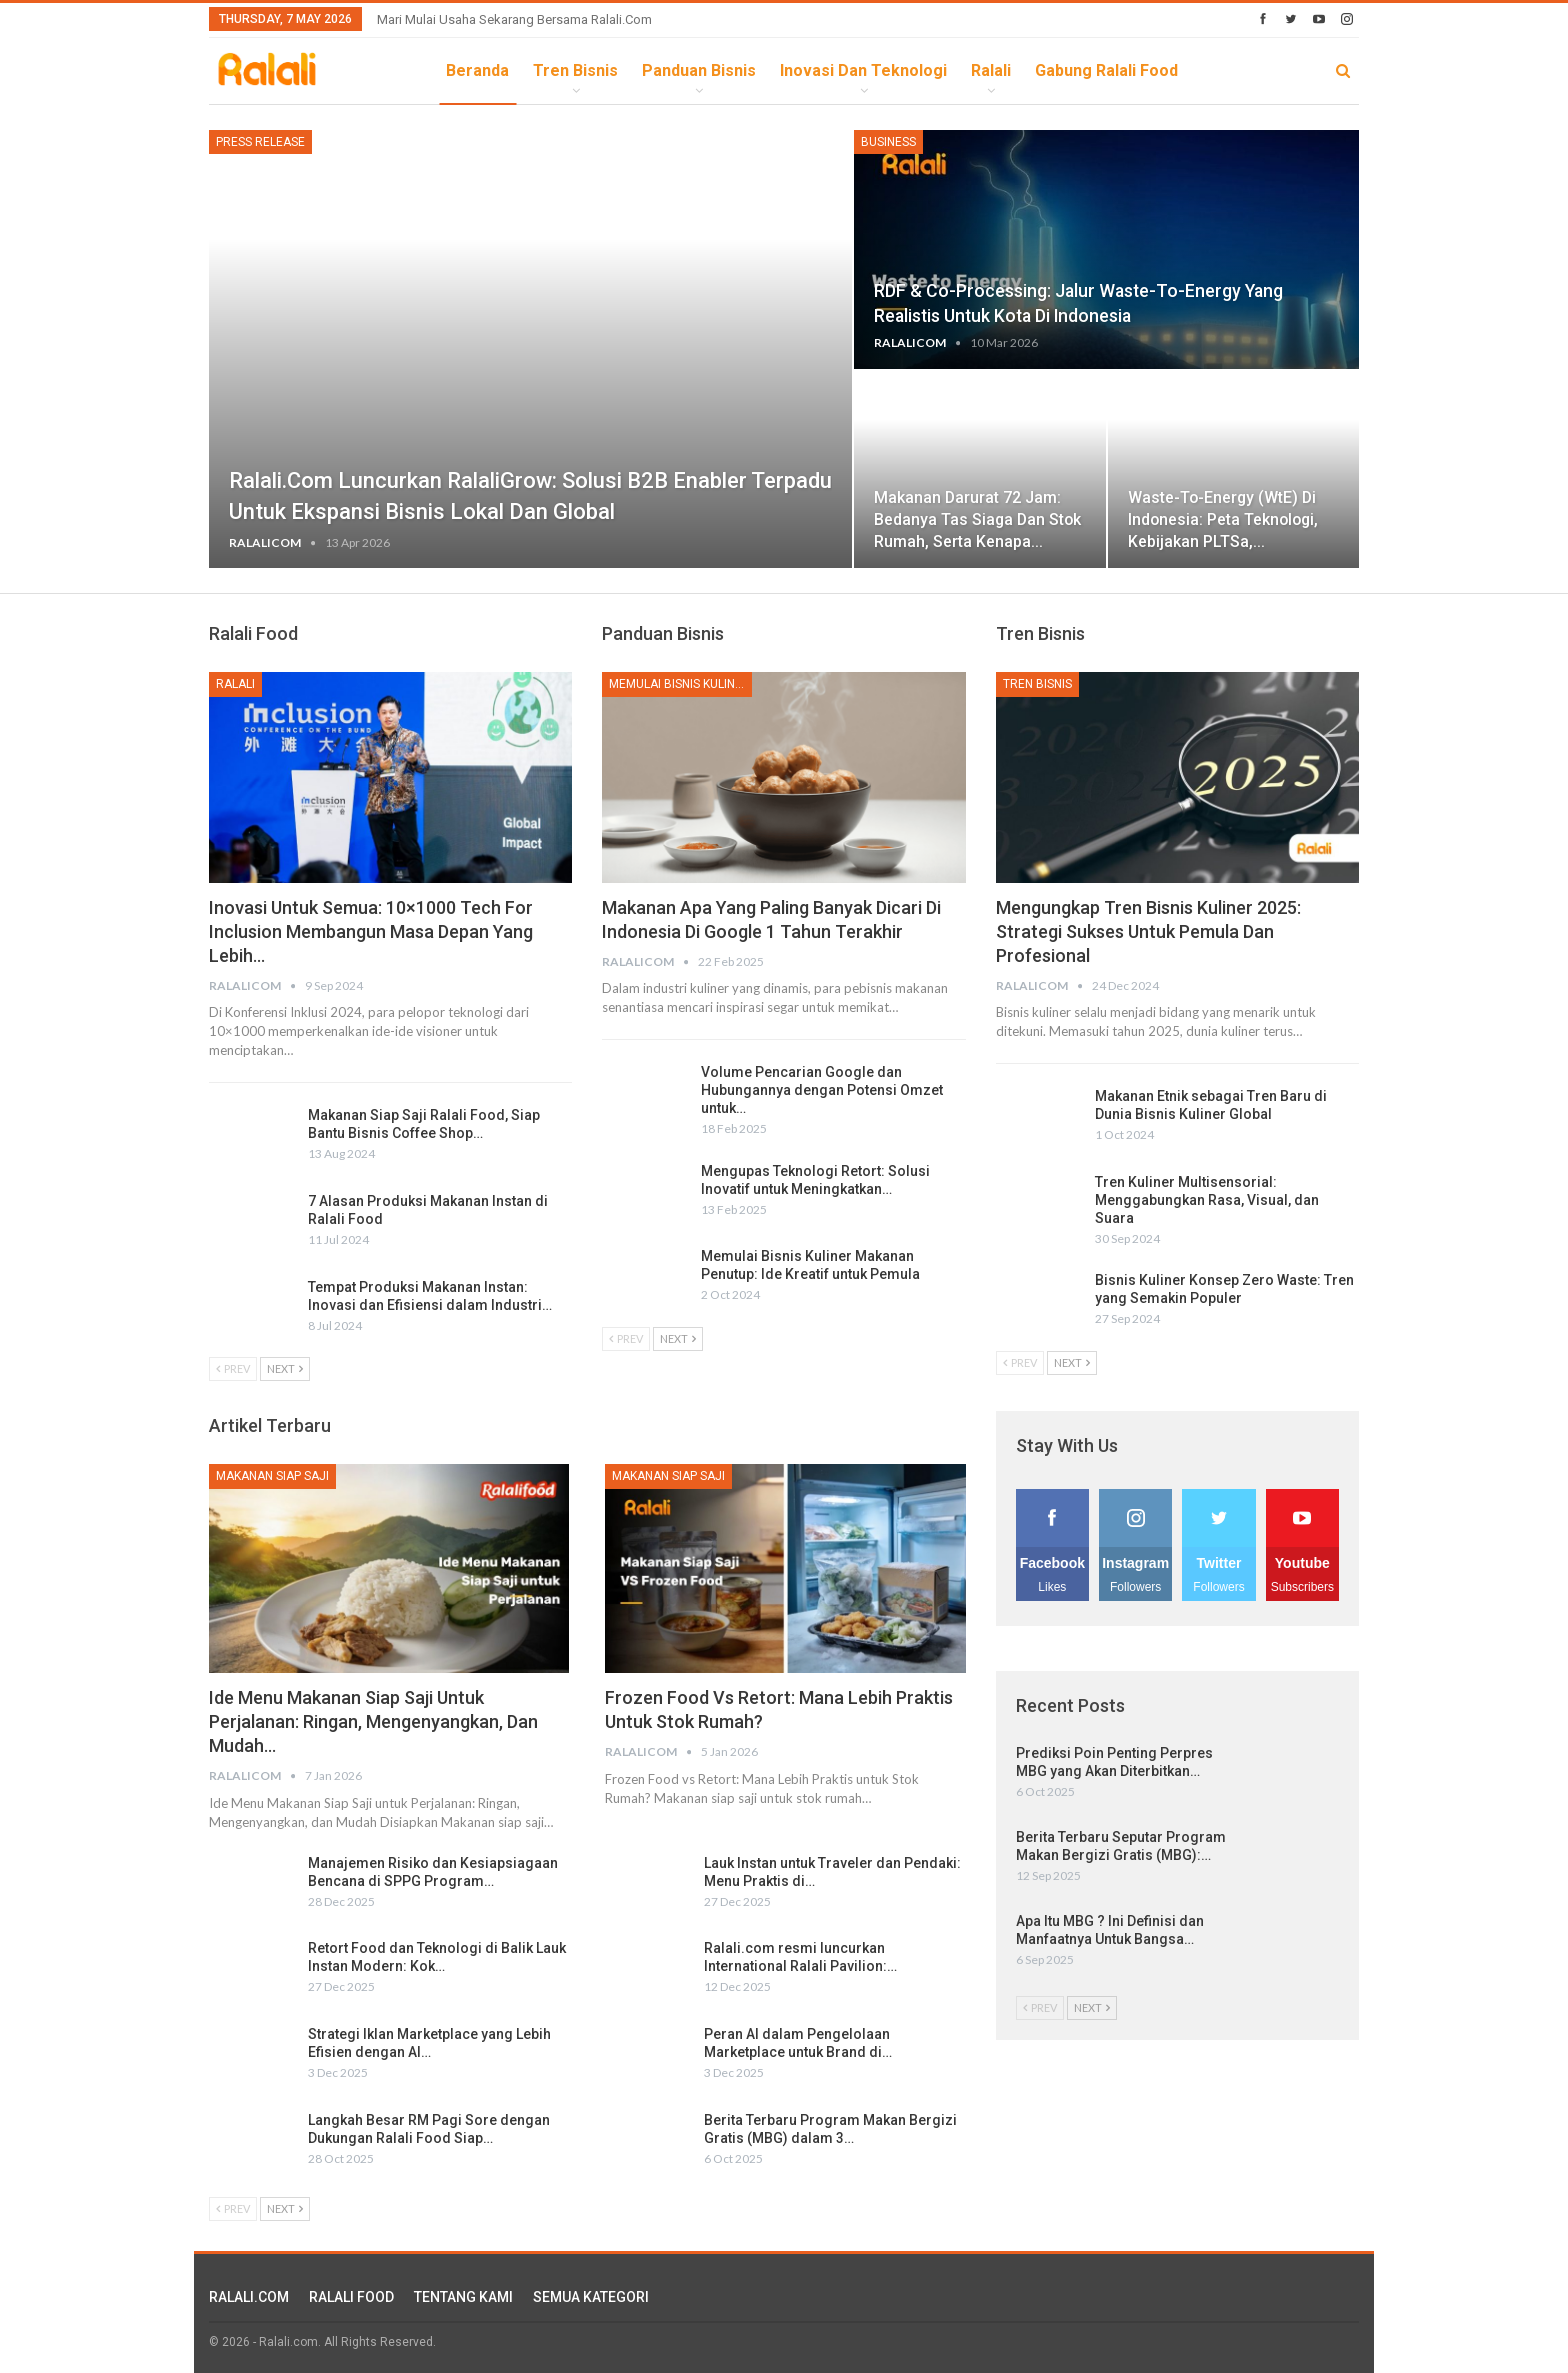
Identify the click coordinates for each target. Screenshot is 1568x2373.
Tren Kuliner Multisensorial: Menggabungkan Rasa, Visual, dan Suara (1207, 1200)
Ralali (991, 70)
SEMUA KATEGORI (591, 2297)
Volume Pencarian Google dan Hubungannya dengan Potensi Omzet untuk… (822, 1090)
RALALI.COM (249, 2297)
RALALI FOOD (351, 2297)
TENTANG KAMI (463, 2297)
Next (285, 1368)
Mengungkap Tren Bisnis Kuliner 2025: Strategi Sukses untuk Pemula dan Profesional (1148, 931)
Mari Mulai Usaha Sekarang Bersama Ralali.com (514, 19)
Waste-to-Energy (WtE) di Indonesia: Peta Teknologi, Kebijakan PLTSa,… (1223, 519)
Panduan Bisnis (699, 70)
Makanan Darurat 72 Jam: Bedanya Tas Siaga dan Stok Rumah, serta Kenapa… (977, 519)
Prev (233, 1368)
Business (888, 142)
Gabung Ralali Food (1106, 70)
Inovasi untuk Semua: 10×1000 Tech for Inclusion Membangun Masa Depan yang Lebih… (371, 931)
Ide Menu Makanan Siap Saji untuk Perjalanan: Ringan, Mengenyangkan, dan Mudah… (373, 1721)
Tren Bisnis (575, 70)
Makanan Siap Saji (272, 1476)
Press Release (260, 142)
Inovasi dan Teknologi (863, 70)
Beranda (477, 70)
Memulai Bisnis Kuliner (679, 684)
